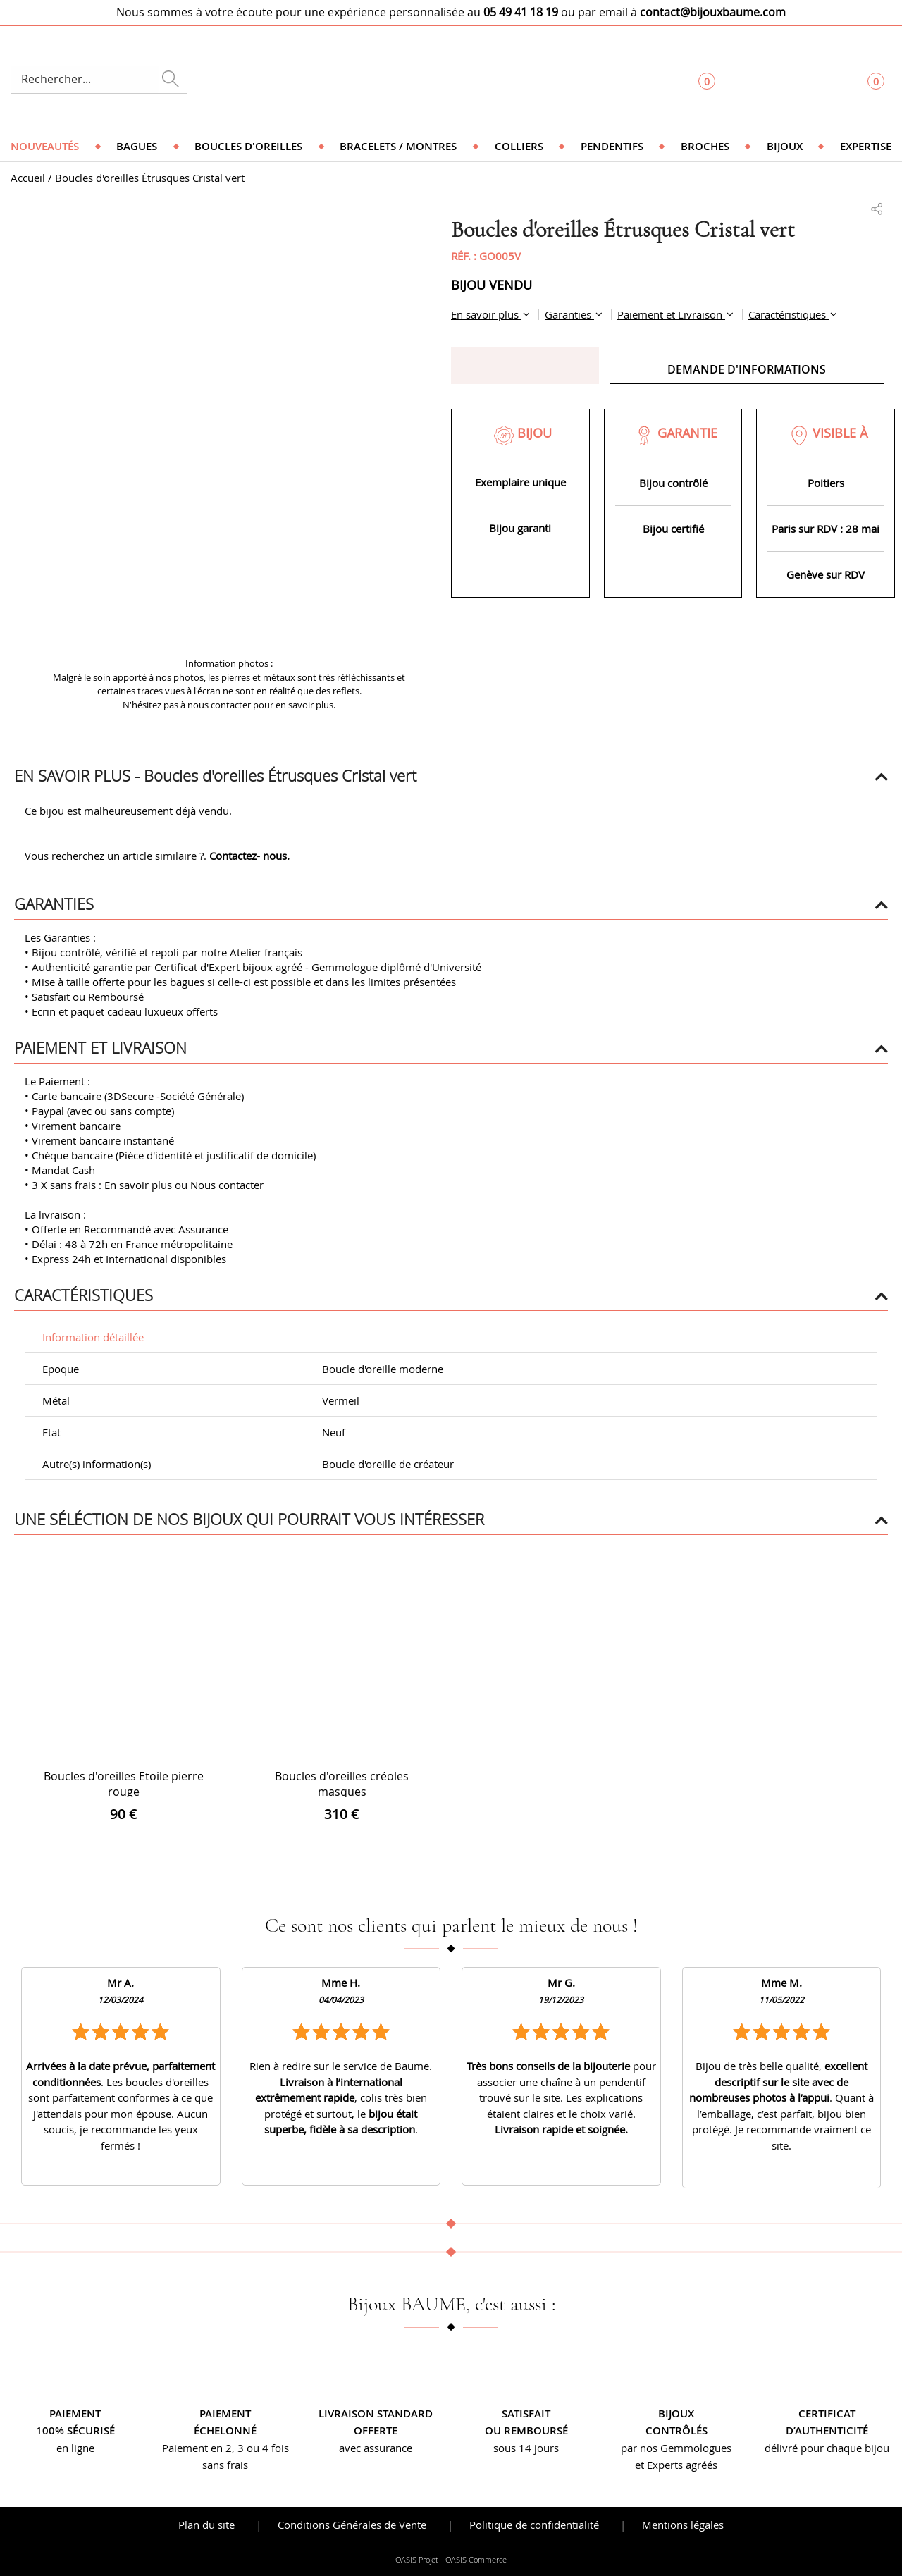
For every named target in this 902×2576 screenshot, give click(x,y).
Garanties (569, 314)
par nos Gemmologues (676, 2448)
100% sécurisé (75, 2430)
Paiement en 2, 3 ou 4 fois (225, 2448)
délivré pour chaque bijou (827, 2448)
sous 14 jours (526, 2448)
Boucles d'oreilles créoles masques (342, 1783)
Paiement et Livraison (671, 314)
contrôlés (676, 2430)
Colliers (519, 146)
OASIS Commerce (476, 2560)
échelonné (225, 2430)
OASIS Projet (416, 2560)
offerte (375, 2430)
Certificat (826, 2413)
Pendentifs (612, 146)
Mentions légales (683, 2525)
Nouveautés (45, 146)
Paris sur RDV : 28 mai (825, 529)
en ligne (75, 2448)
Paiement (75, 2413)
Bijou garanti (520, 528)
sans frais (225, 2465)
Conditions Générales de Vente (352, 2525)
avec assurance (375, 2448)
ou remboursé (526, 2430)
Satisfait (526, 2413)
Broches (705, 146)
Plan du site (206, 2525)
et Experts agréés (676, 2465)
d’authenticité (827, 2430)
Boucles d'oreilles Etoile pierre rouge (124, 1783)
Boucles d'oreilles (248, 146)
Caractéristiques (788, 314)
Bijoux (785, 146)
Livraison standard (376, 2413)
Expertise (865, 146)
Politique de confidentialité (534, 2525)
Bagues (136, 146)
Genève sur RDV (825, 574)
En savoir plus (486, 314)
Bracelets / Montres (398, 146)
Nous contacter (227, 1185)
